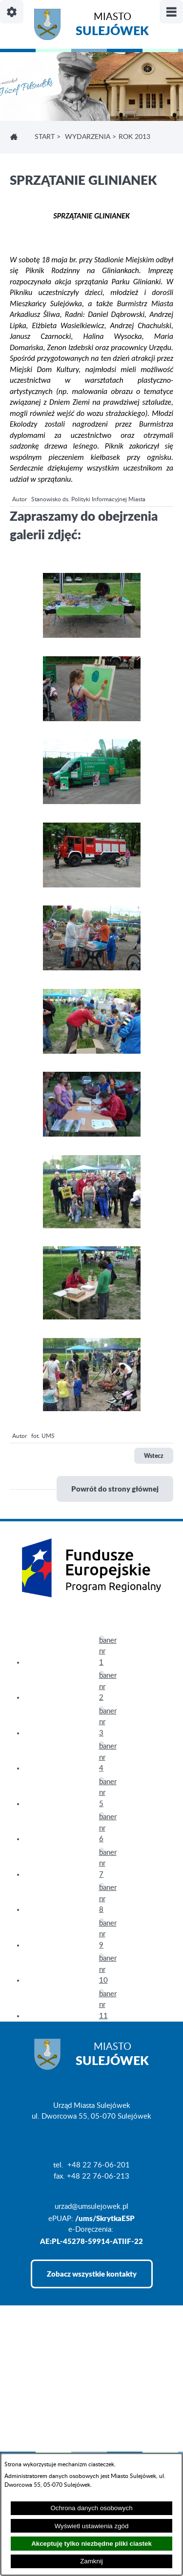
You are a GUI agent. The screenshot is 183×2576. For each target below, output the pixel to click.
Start (45, 137)
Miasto (112, 25)
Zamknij (91, 2561)
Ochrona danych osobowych (91, 2508)
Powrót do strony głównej (115, 1488)
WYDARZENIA (87, 137)
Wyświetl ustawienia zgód (92, 2526)
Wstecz (153, 1456)
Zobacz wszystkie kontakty (92, 2273)
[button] (92, 635)
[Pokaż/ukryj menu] (171, 11)
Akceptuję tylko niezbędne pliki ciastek (91, 2543)
